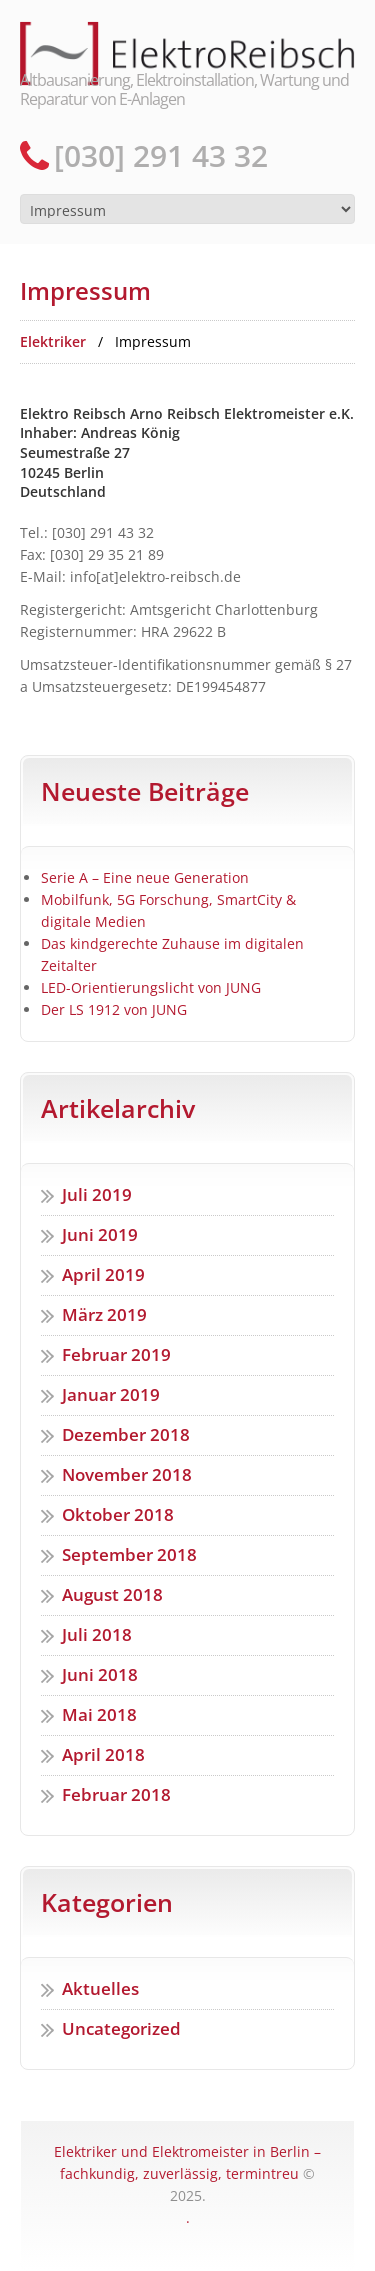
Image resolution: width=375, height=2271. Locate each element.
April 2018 (103, 1754)
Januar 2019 (111, 1394)
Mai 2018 (99, 1714)
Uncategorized (121, 2028)
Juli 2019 (97, 1194)
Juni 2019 (100, 1234)
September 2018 (129, 1554)
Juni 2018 (100, 1674)
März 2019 (104, 1314)
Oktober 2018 (118, 1514)
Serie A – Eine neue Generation (145, 877)
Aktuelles (100, 1988)
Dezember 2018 (126, 1434)
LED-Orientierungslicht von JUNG (151, 987)
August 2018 (112, 1594)
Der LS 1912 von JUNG (114, 1009)
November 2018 (127, 1474)
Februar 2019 (116, 1354)
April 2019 (103, 1274)
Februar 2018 (116, 1794)
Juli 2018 (97, 1634)
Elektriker (53, 341)
